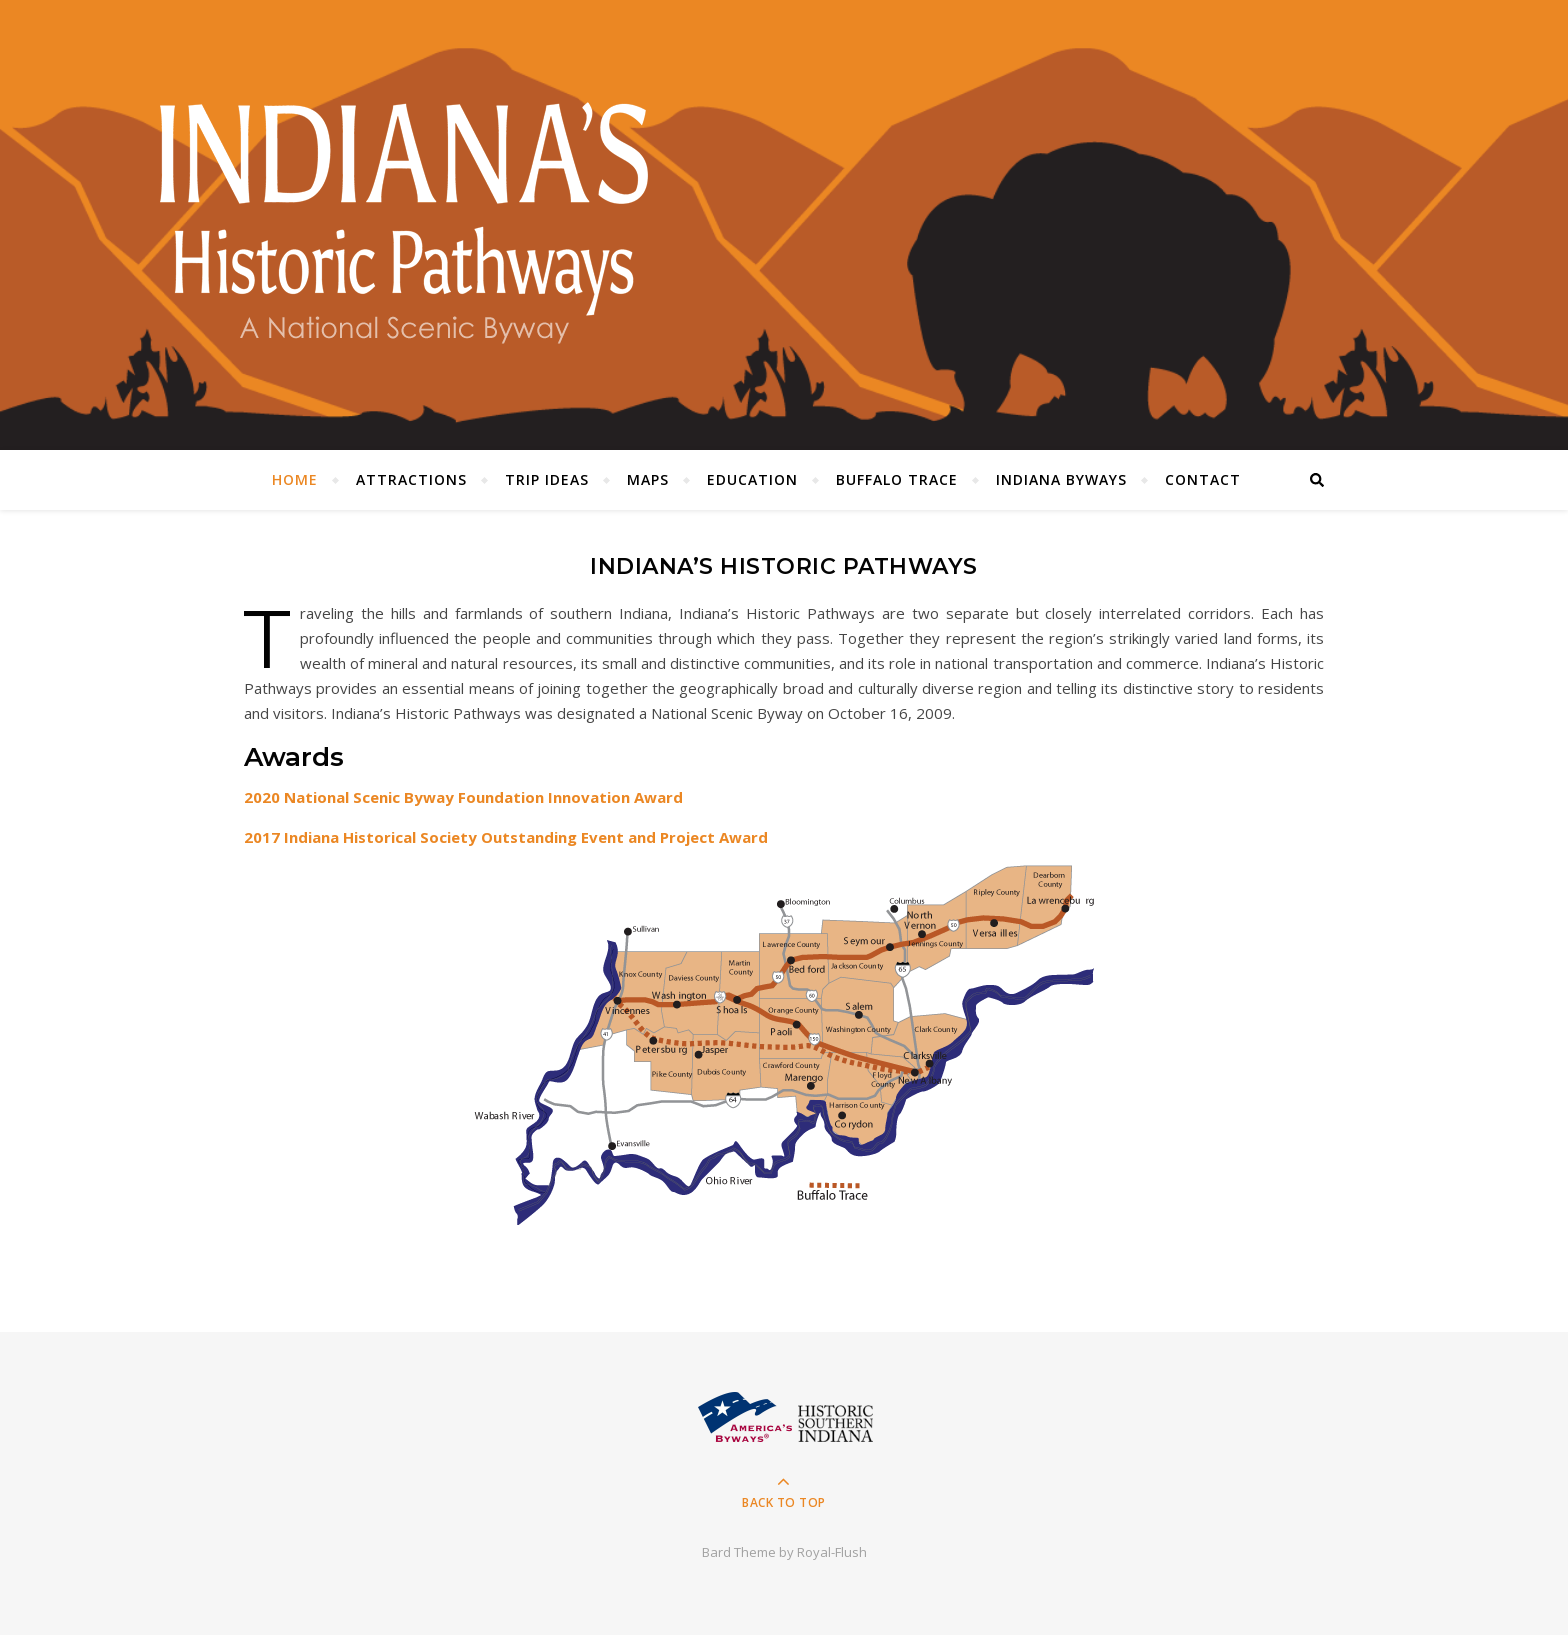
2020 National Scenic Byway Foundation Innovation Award (463, 797)
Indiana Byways (1061, 479)
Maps (648, 479)
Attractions (411, 479)
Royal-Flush (832, 1552)
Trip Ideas (547, 479)
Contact (1203, 479)
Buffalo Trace (897, 479)
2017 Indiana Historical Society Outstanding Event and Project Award (506, 837)
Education (752, 479)
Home (295, 479)
